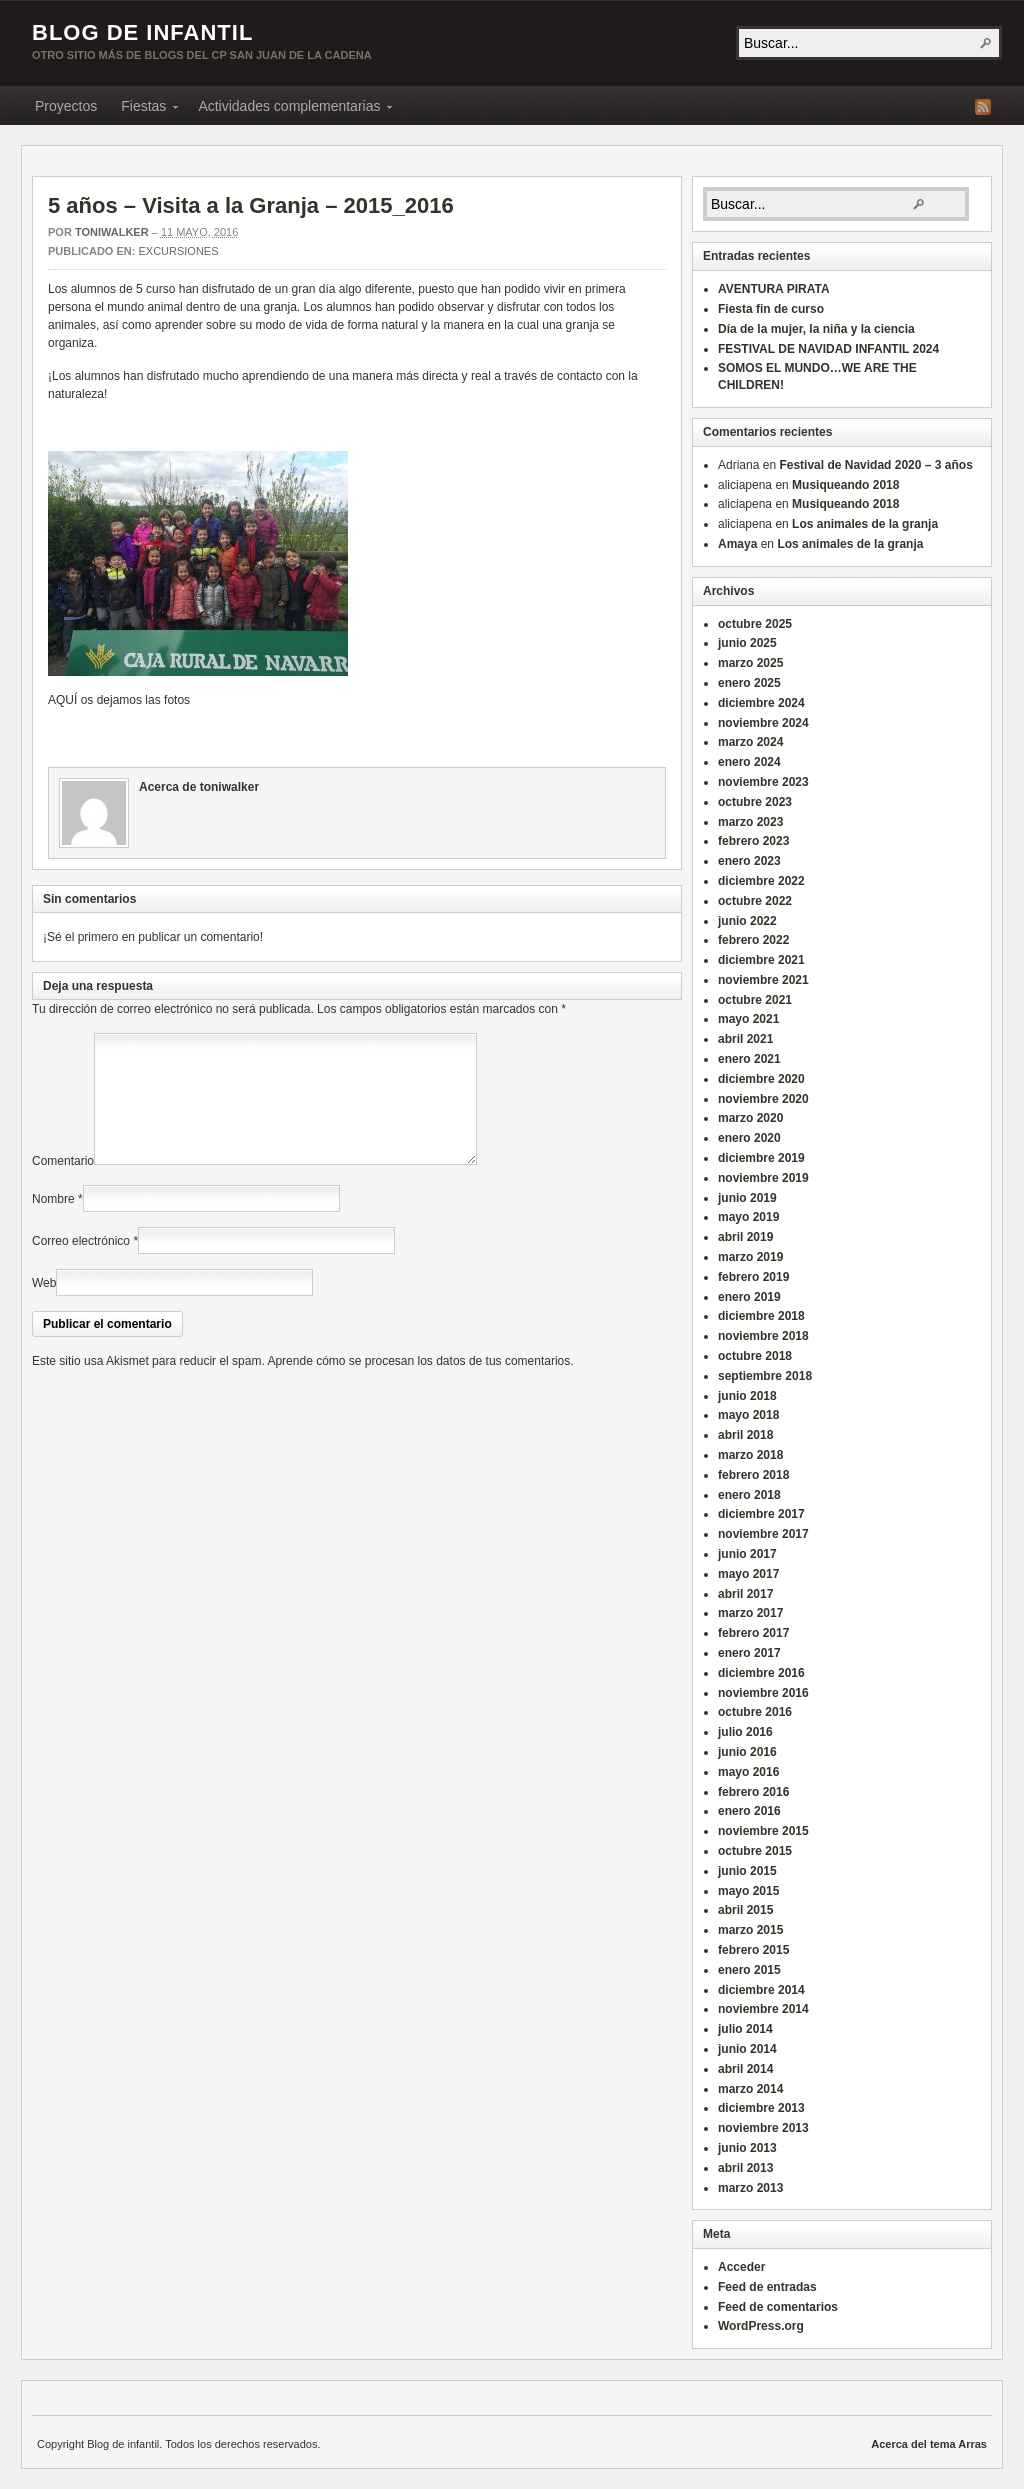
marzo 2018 (750, 1455)
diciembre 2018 (761, 1316)
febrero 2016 (753, 1792)
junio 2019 (747, 1198)
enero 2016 (749, 1811)
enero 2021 (749, 1059)
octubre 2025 (755, 624)
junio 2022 (747, 921)
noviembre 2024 (763, 723)
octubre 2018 (755, 1356)
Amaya (737, 544)
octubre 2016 (755, 1712)
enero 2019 (749, 1297)
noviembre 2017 (763, 1534)
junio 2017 (747, 1554)
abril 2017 (745, 1594)
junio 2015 (747, 1871)
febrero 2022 (753, 940)
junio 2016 (747, 1752)
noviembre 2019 (763, 1178)
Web (44, 1307)
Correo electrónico (81, 1265)
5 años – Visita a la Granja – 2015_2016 (251, 205)
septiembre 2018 (765, 1376)
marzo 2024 (750, 742)
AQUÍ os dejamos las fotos (119, 700)
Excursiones (178, 251)
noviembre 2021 (763, 980)
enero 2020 (749, 1138)
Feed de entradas (767, 2287)
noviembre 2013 (763, 2128)
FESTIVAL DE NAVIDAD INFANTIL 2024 (828, 349)
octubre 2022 (755, 901)
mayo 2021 (748, 1019)
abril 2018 (745, 1435)
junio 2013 (747, 2148)
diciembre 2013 (761, 2108)
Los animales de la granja (865, 524)
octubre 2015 (755, 1851)
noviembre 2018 (763, 1336)
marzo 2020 (750, 1118)
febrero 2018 (753, 1475)
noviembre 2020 (763, 1099)
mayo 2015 (748, 1891)
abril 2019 (745, 1237)
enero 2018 (749, 1495)
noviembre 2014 (763, 2009)
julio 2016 (745, 1732)
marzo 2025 (750, 663)
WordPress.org (761, 2326)
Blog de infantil (142, 32)
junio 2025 (747, 643)
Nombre (53, 1223)
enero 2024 (749, 762)
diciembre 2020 (761, 1079)
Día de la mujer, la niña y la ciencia (816, 329)
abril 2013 (745, 2168)
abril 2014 (745, 2069)
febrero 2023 (753, 841)
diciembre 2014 (761, 1990)
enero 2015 (749, 1970)
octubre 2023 (755, 802)
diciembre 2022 (761, 881)
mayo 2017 (748, 1574)
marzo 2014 (750, 2089)
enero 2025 (749, 683)
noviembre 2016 (763, 1693)
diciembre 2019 (761, 1158)
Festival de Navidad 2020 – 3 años (875, 465)
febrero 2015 (753, 1950)
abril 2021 (745, 1039)
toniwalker (112, 232)
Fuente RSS (983, 107)
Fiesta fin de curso (771, 309)
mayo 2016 (748, 1772)
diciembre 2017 (761, 1514)
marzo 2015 (750, 1930)
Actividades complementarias (289, 109)
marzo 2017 (750, 1613)
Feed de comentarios (778, 2307)
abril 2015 (745, 1910)
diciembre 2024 (761, 703)
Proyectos (66, 106)
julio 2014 (745, 2029)
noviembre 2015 (763, 1831)
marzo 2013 (750, 2188)
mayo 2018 (748, 1415)
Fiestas (143, 109)
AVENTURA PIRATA (774, 289)
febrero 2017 (753, 1633)
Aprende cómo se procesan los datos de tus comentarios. (420, 1385)
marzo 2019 (750, 1257)
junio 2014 (747, 2049)
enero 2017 (749, 1653)
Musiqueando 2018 (845, 485)
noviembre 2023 (763, 782)
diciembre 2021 (761, 960)
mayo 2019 (748, 1217)
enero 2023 (749, 861)
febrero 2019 (753, 1277)
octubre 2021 (755, 1000)
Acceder (741, 2267)
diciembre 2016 (761, 1673)
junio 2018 (747, 1396)
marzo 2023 (750, 822)
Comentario (63, 1185)
